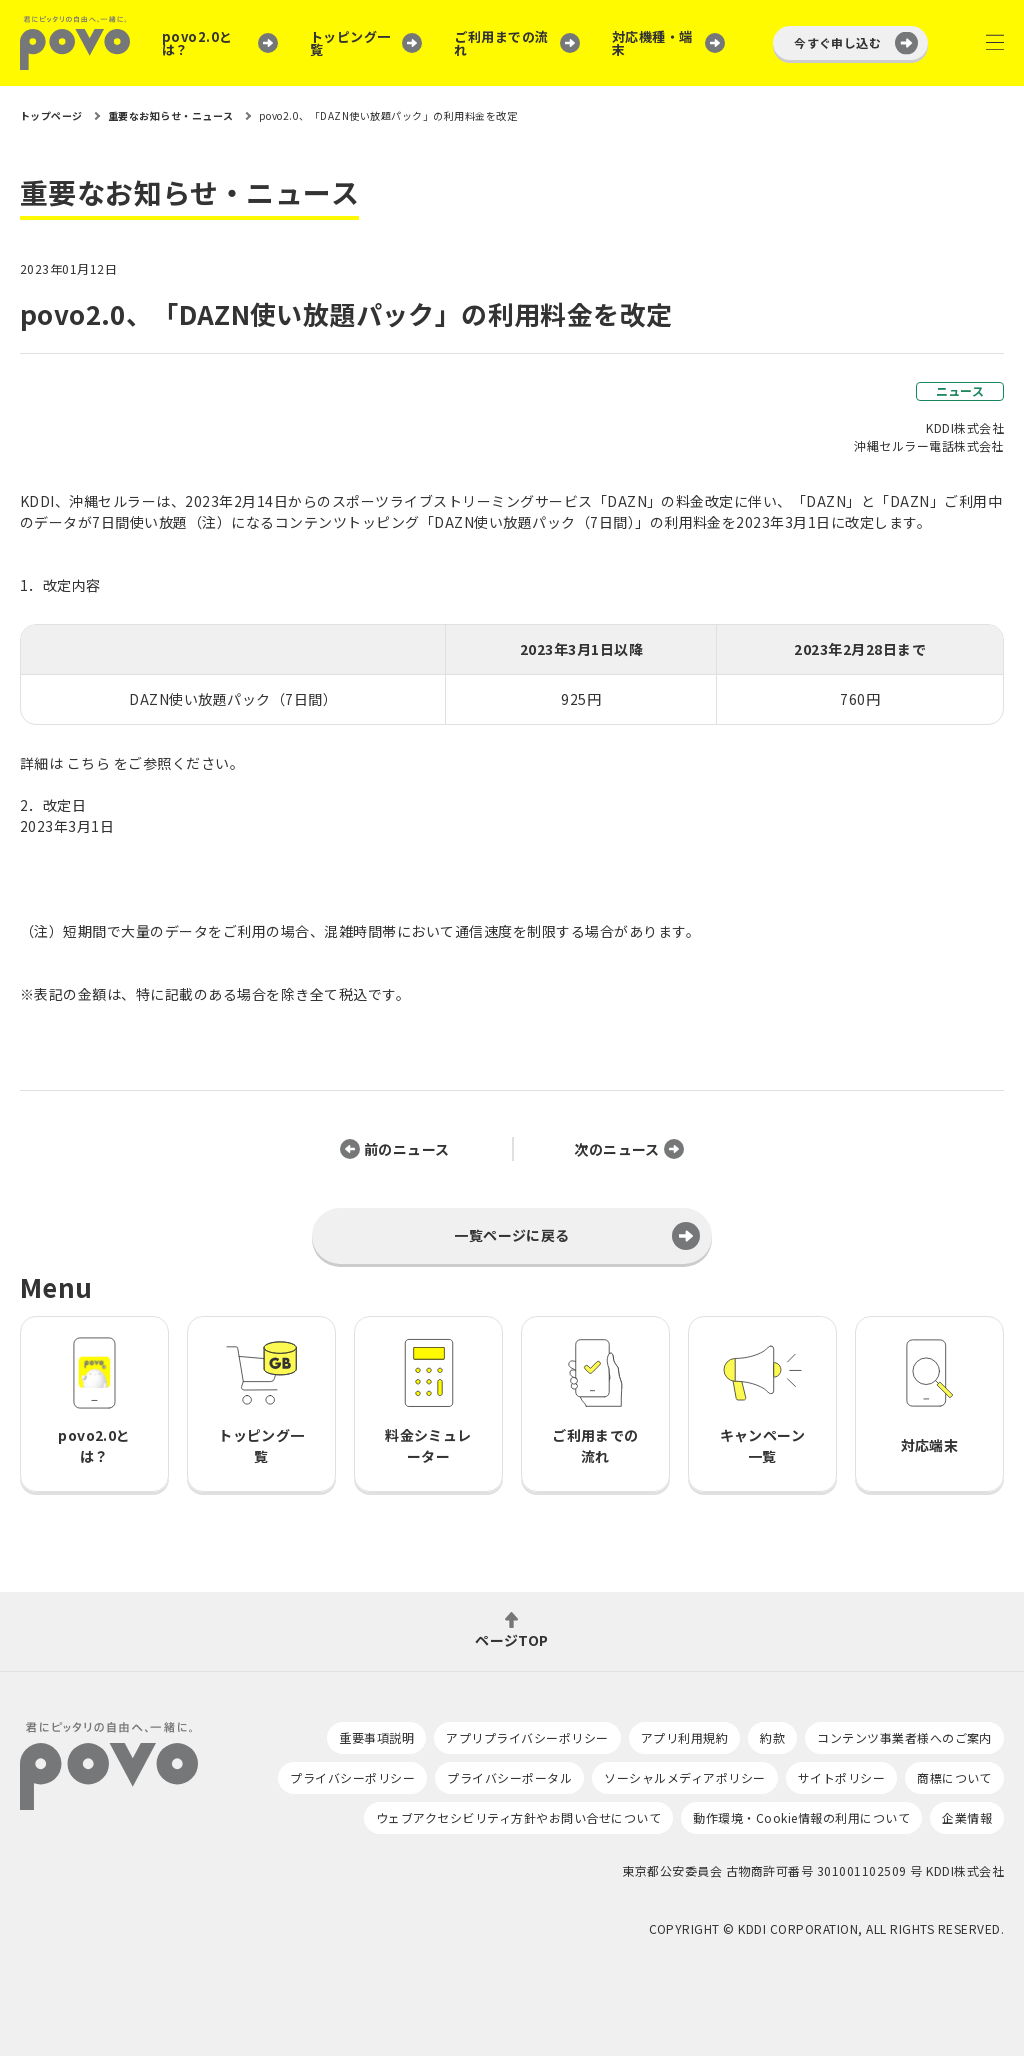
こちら (88, 763)
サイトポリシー (841, 1777)
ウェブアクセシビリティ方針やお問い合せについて (518, 1817)
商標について (954, 1777)
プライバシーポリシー (352, 1777)
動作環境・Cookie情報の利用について (801, 1817)
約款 (772, 1737)
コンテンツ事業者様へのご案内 (904, 1737)
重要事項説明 (376, 1737)
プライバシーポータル (509, 1777)
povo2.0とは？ (197, 43)
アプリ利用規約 (684, 1737)
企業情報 (967, 1817)
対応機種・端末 (652, 43)
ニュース (960, 390)
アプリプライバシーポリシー (527, 1737)
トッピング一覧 (350, 43)
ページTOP (512, 1638)
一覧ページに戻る (512, 1235)
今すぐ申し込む (837, 42)
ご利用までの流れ (501, 43)
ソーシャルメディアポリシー (684, 1777)
